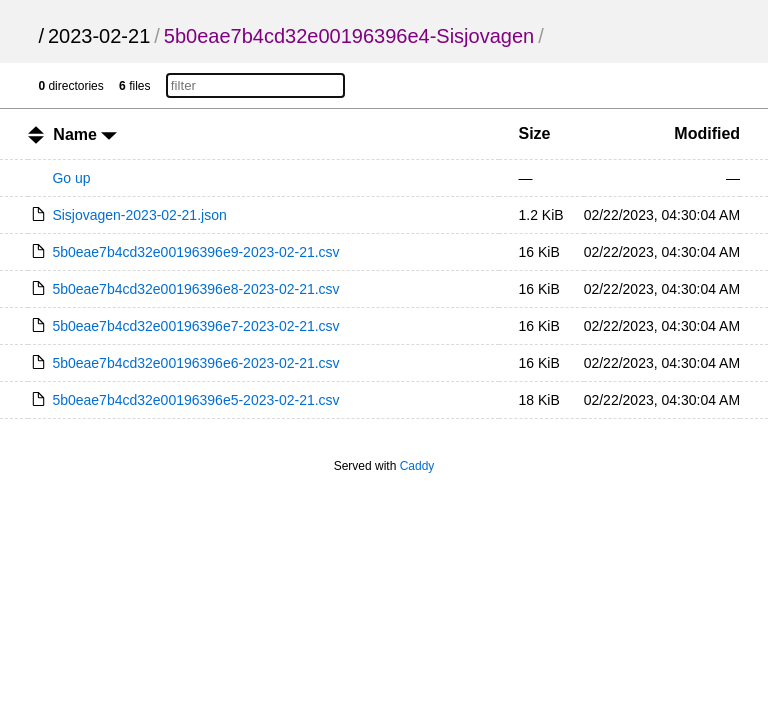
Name (85, 134)
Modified (707, 133)
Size (535, 133)
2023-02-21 (99, 36)
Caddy (417, 466)
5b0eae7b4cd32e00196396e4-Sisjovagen (349, 36)
